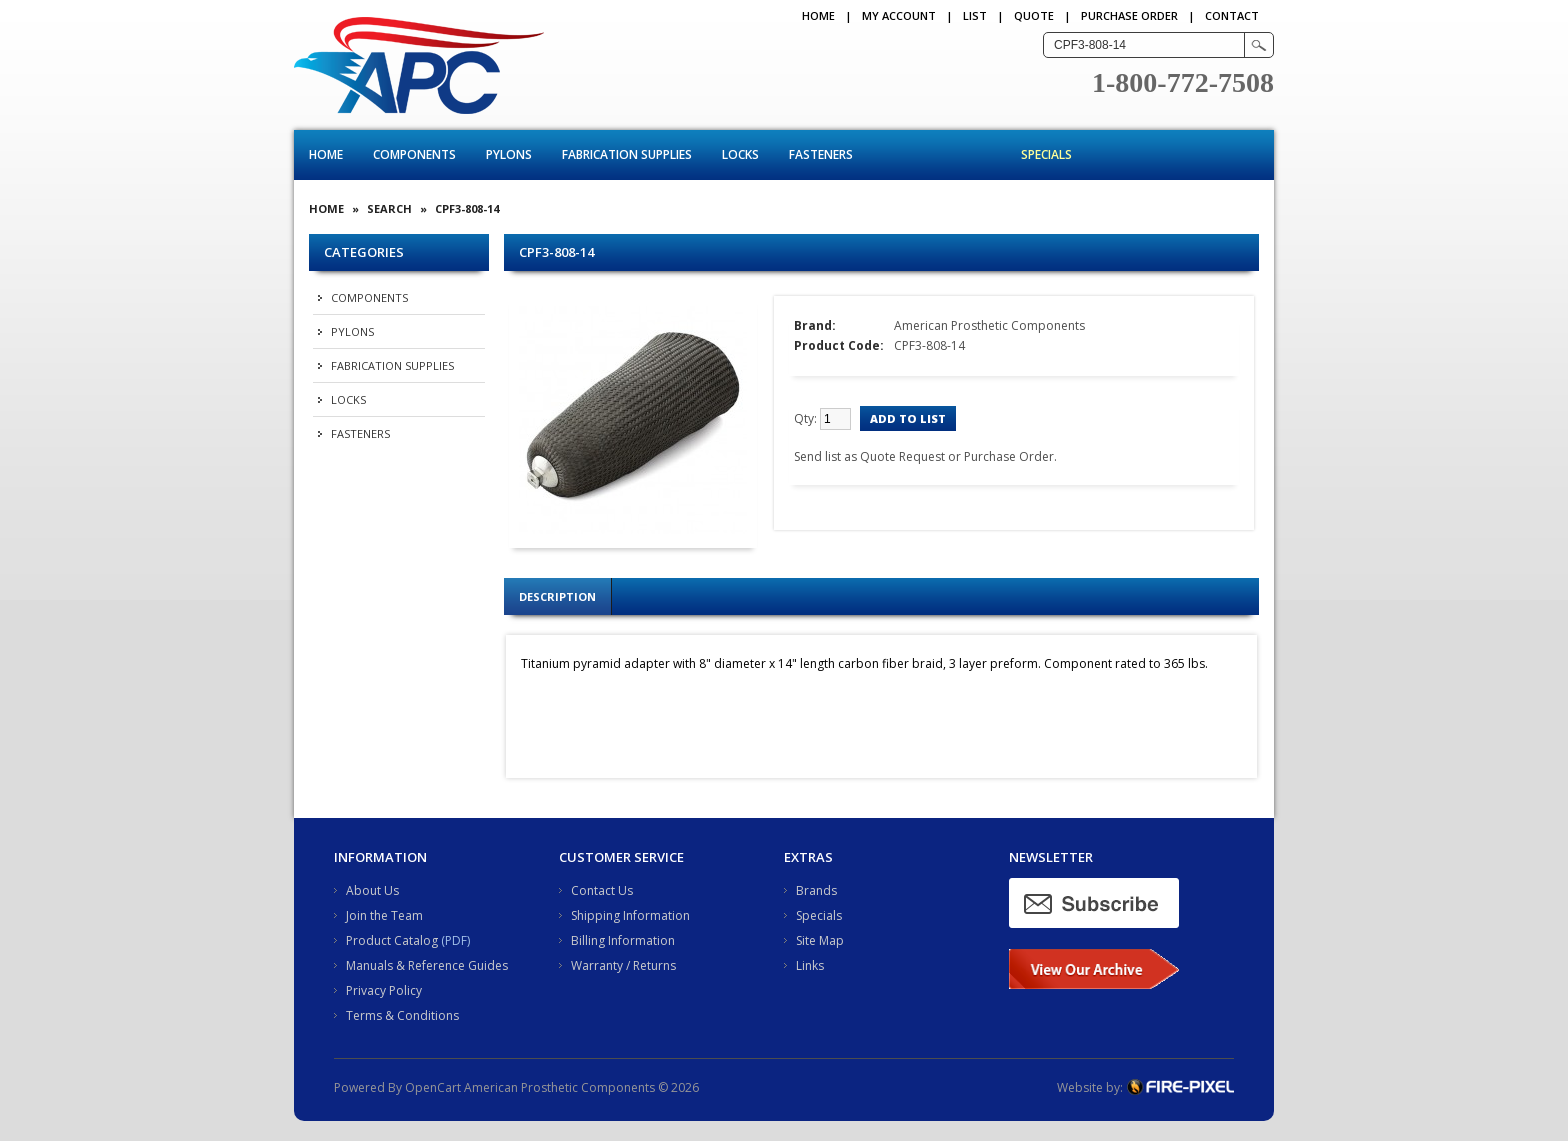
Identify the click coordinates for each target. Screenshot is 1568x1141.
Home (818, 15)
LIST (975, 15)
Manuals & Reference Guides (427, 965)
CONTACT (1232, 15)
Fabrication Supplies (627, 154)
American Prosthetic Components (989, 325)
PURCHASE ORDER (1129, 15)
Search (389, 208)
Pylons (509, 154)
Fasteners (821, 154)
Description (557, 596)
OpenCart (433, 1087)
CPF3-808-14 (467, 208)
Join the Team (384, 915)
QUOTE (1034, 15)
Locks (740, 154)
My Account (899, 15)
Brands (816, 890)
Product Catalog (392, 940)
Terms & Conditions (402, 1015)
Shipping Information (630, 915)
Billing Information (623, 940)
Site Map (820, 940)
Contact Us (602, 890)
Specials (1046, 154)
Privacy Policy (384, 990)
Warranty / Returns (623, 965)
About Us (372, 890)
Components (414, 154)
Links (810, 965)
